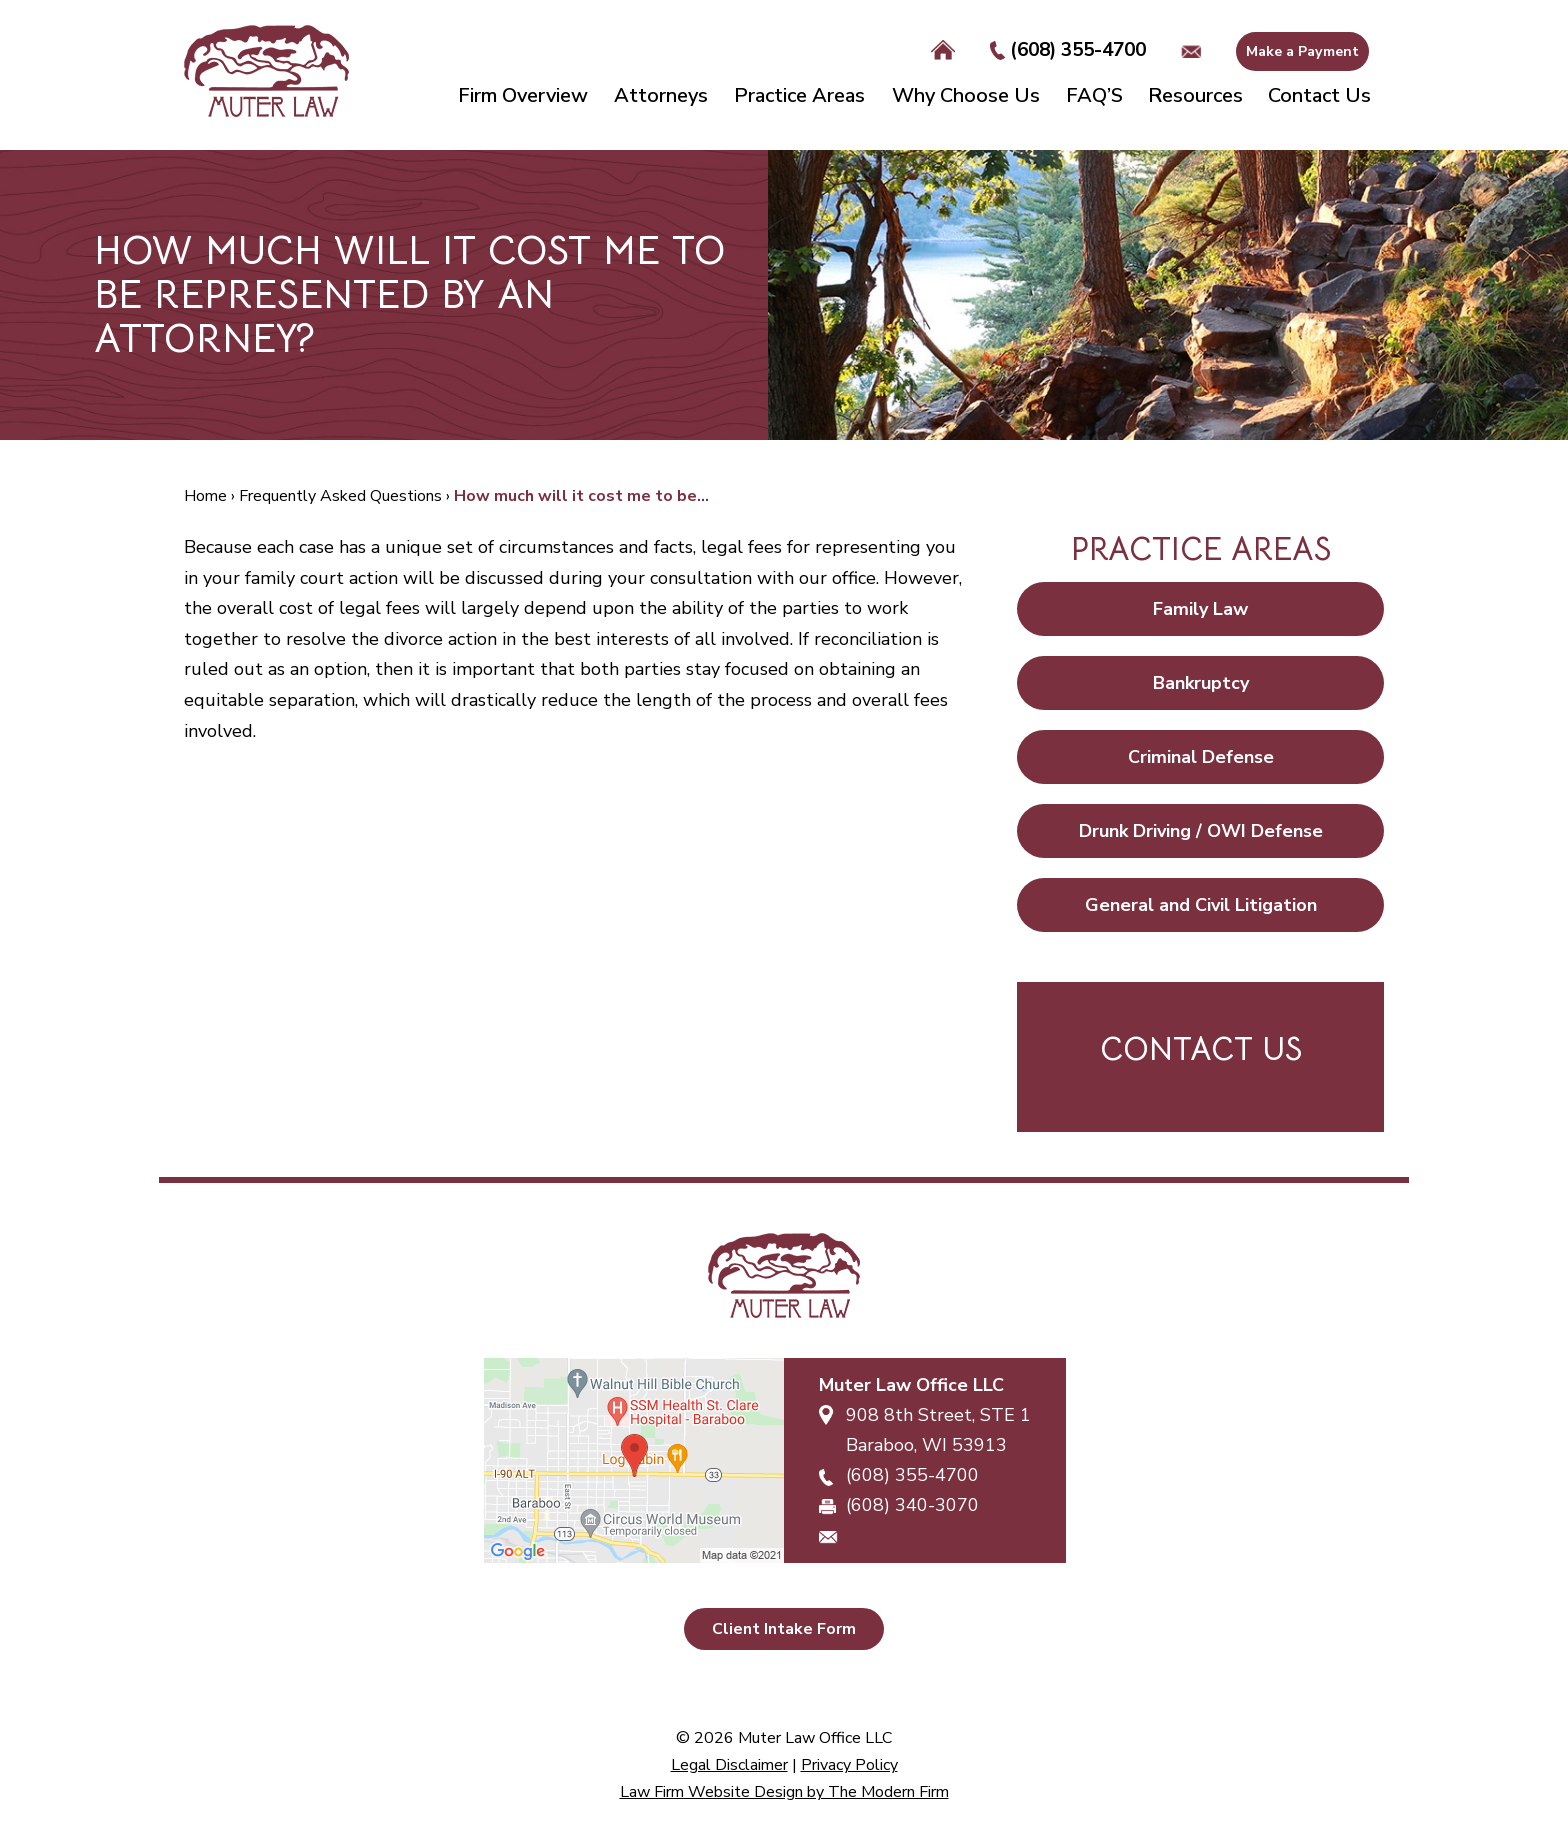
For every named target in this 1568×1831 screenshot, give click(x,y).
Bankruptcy (1201, 683)
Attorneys (661, 95)
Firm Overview (523, 95)
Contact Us (1319, 95)
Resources (1195, 95)
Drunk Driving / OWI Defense (1201, 831)
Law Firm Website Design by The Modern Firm (784, 1792)
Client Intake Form (784, 1629)
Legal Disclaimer (729, 1765)
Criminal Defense (1201, 757)
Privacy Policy (849, 1765)
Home (943, 51)
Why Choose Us (966, 95)
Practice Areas (799, 95)
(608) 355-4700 (1078, 50)
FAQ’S (1094, 95)
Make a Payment (1302, 51)
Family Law (1200, 609)
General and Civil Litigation (1201, 905)
